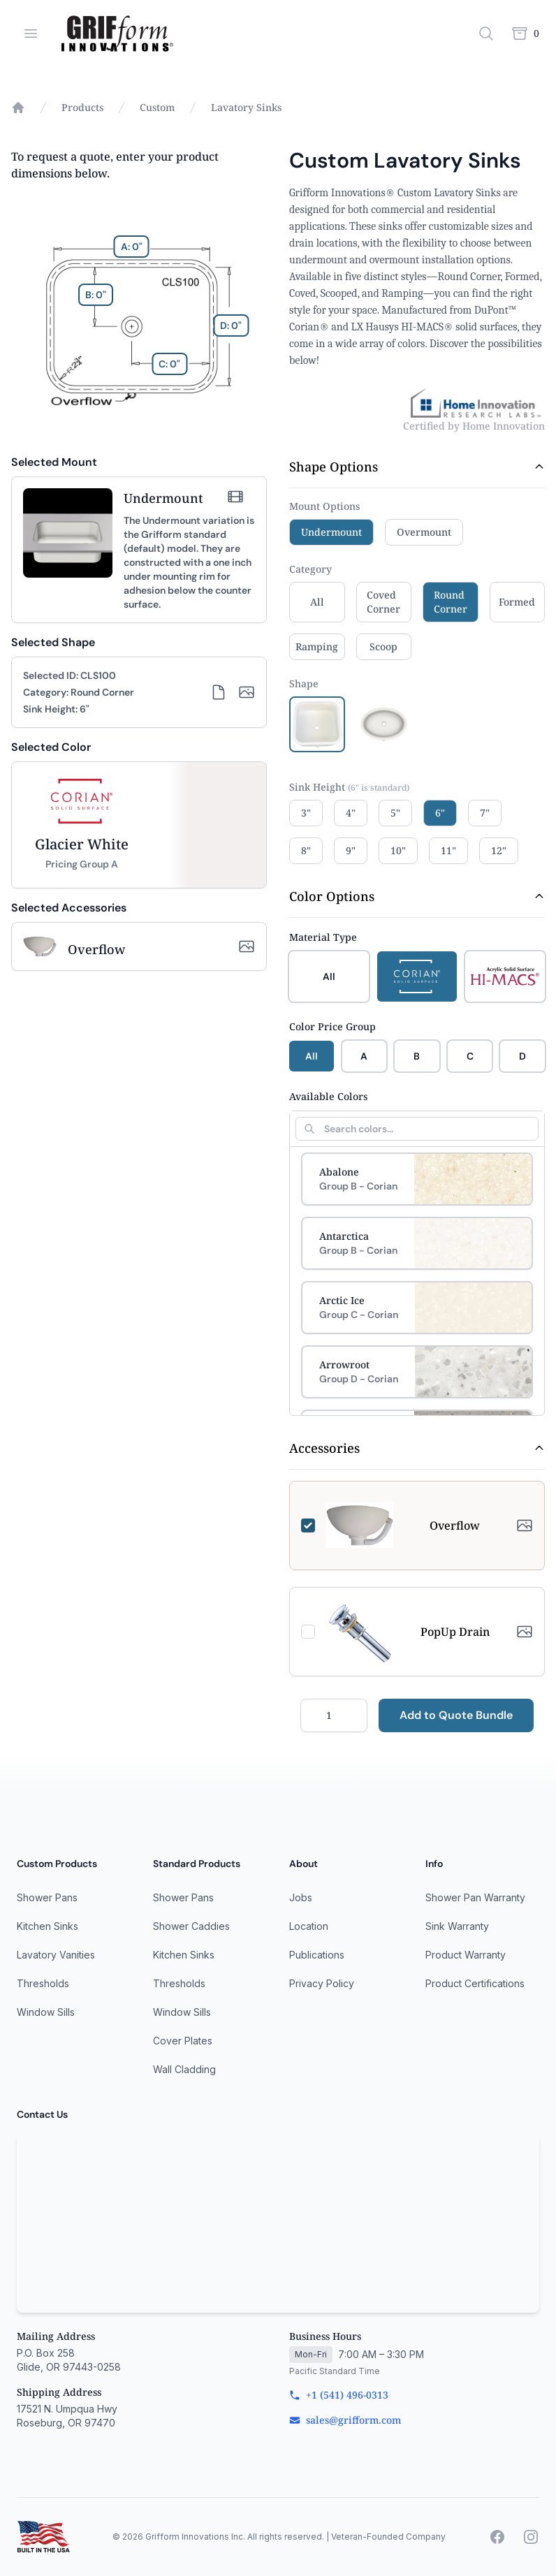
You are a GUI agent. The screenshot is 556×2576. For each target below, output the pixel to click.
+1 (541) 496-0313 (338, 2394)
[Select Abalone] (417, 1179)
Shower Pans (47, 1897)
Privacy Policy (321, 1983)
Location (308, 1926)
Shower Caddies (191, 1926)
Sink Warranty (457, 1926)
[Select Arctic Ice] (417, 1307)
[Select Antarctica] (417, 1243)
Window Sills (46, 2012)
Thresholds (43, 1983)
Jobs (300, 1897)
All (311, 1056)
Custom (157, 107)
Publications (316, 1955)
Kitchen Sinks (47, 1926)
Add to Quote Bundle (456, 1715)
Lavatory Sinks (246, 107)
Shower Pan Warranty (475, 1897)
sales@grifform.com (345, 2420)
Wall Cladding (184, 2069)
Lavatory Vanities (56, 1955)
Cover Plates (182, 2041)
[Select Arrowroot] (417, 1371)
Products (82, 107)
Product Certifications (475, 1983)
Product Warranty (465, 1955)
